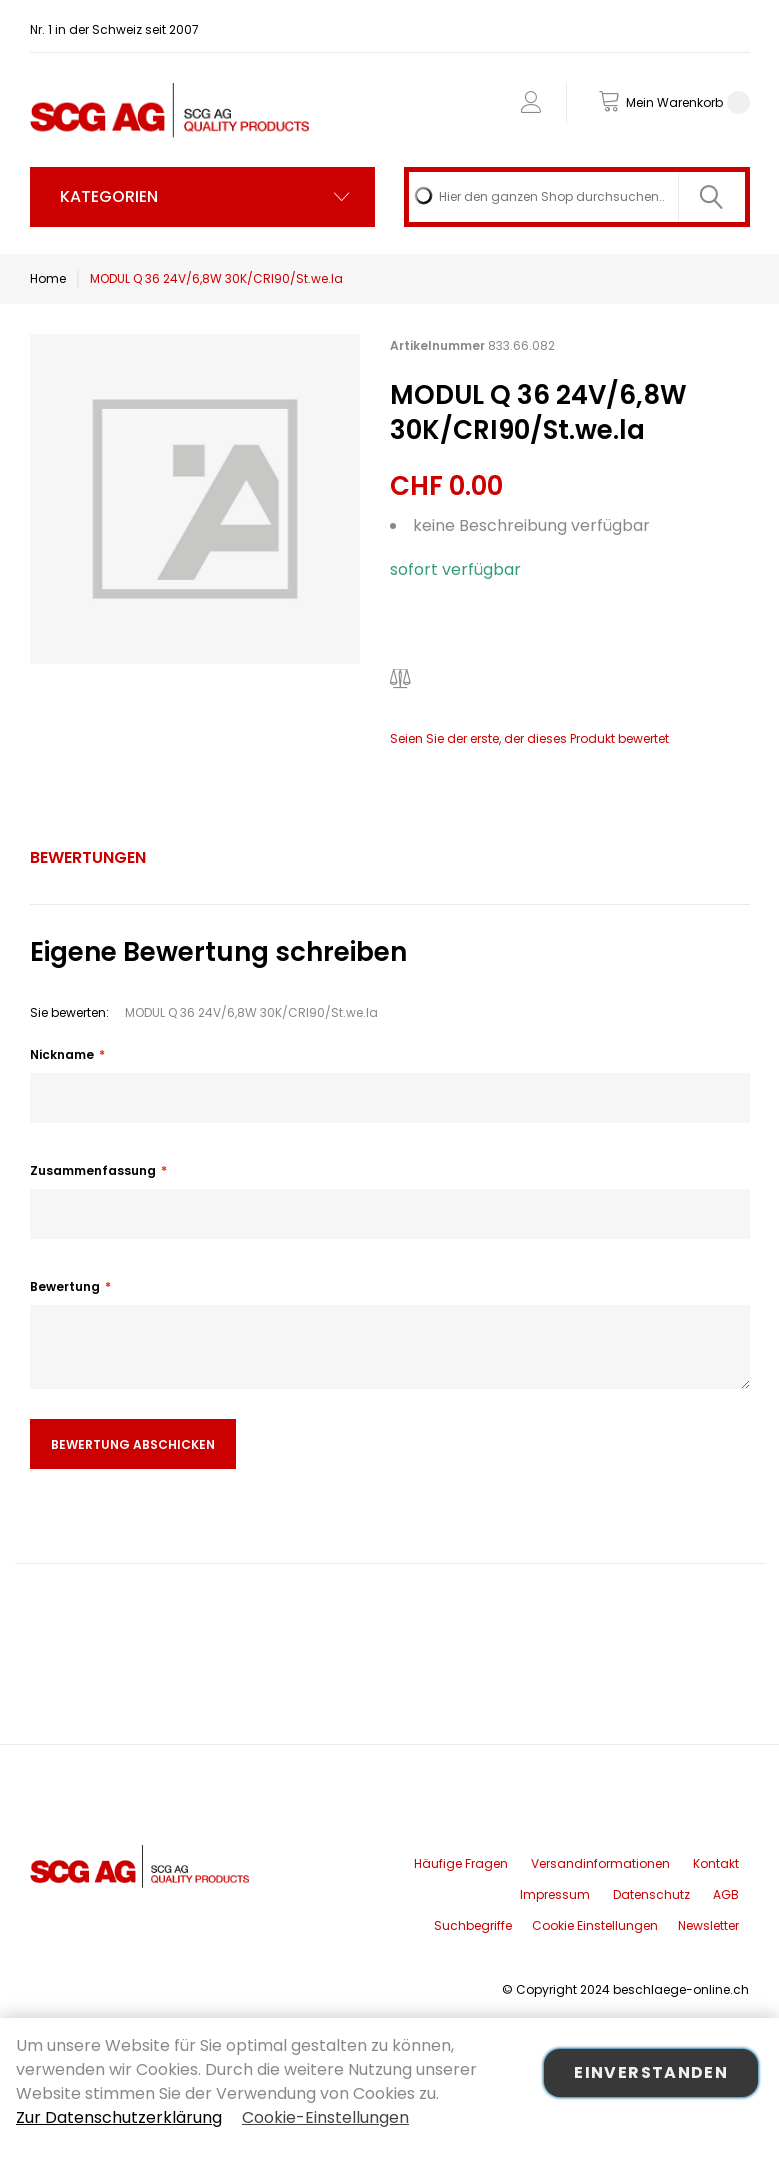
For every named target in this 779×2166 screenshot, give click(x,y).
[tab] (88, 858)
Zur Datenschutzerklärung (119, 2117)
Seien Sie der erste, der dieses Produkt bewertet (529, 738)
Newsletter (708, 1925)
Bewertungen (88, 857)
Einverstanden (651, 2072)
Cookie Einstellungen (595, 1925)
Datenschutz (651, 1894)
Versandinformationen (600, 1863)
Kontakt (716, 1863)
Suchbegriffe (473, 1925)
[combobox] (577, 197)
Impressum (555, 1894)
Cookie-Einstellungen (325, 2117)
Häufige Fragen (461, 1863)
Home (48, 278)
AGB (726, 1894)
